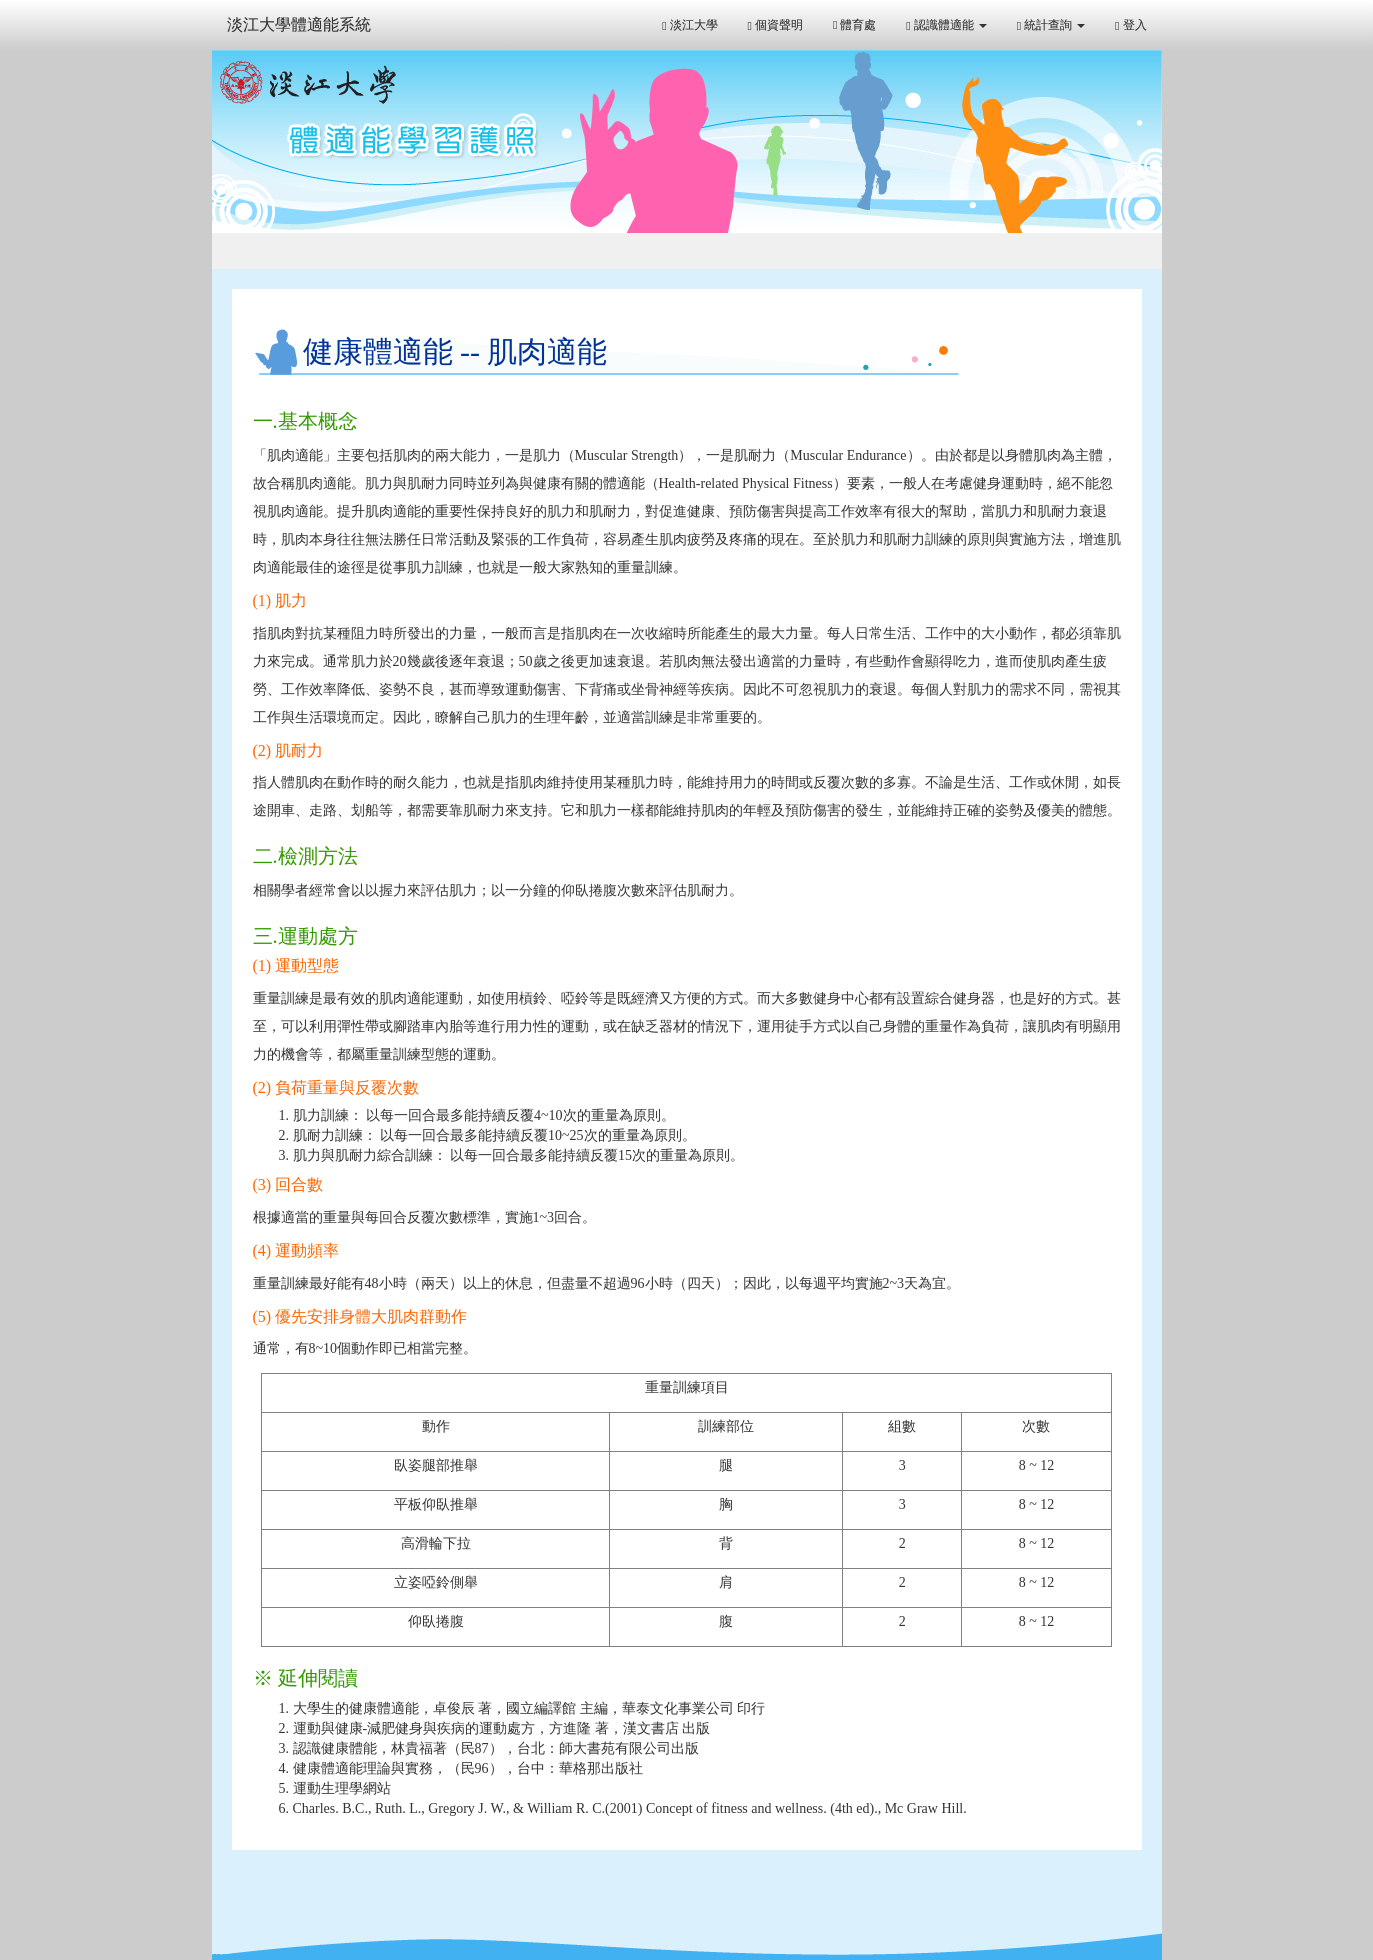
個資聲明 (775, 25)
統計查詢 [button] (1051, 25)
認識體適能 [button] (946, 25)
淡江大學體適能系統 (299, 24)
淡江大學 (689, 25)
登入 (1130, 25)
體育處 (854, 25)
